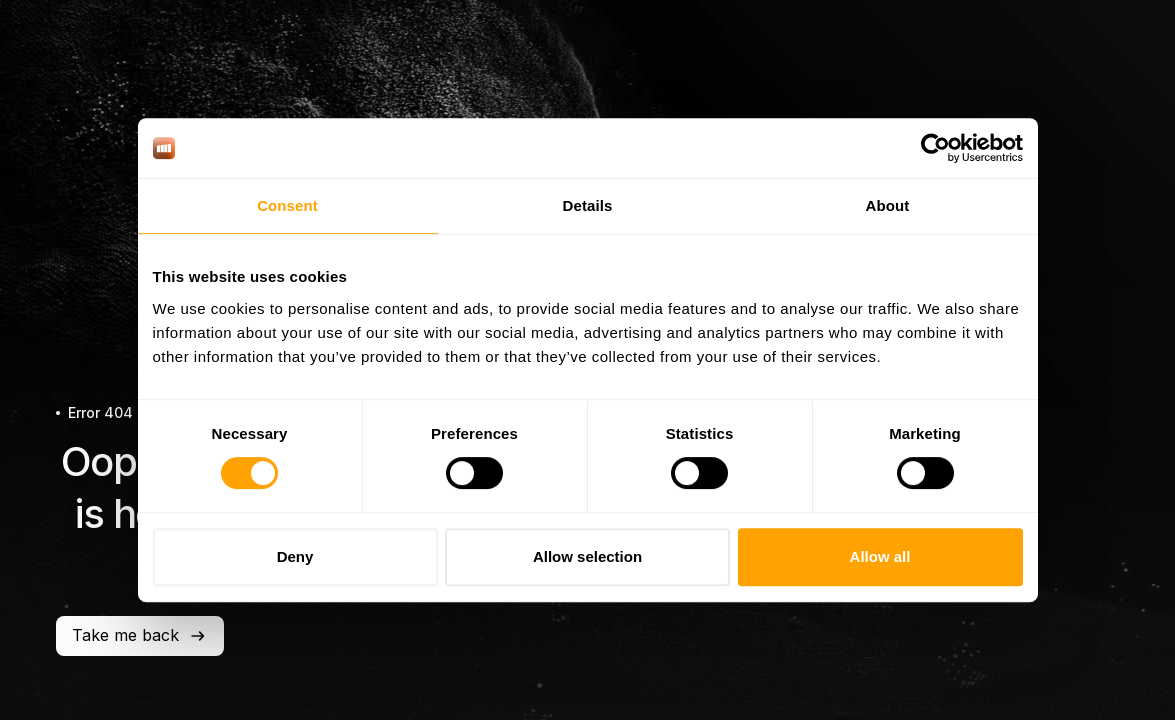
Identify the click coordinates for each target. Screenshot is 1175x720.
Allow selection (587, 556)
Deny (295, 556)
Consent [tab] (287, 205)
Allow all (880, 556)
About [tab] (888, 205)
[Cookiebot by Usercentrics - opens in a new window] (935, 148)
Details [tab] (588, 205)
